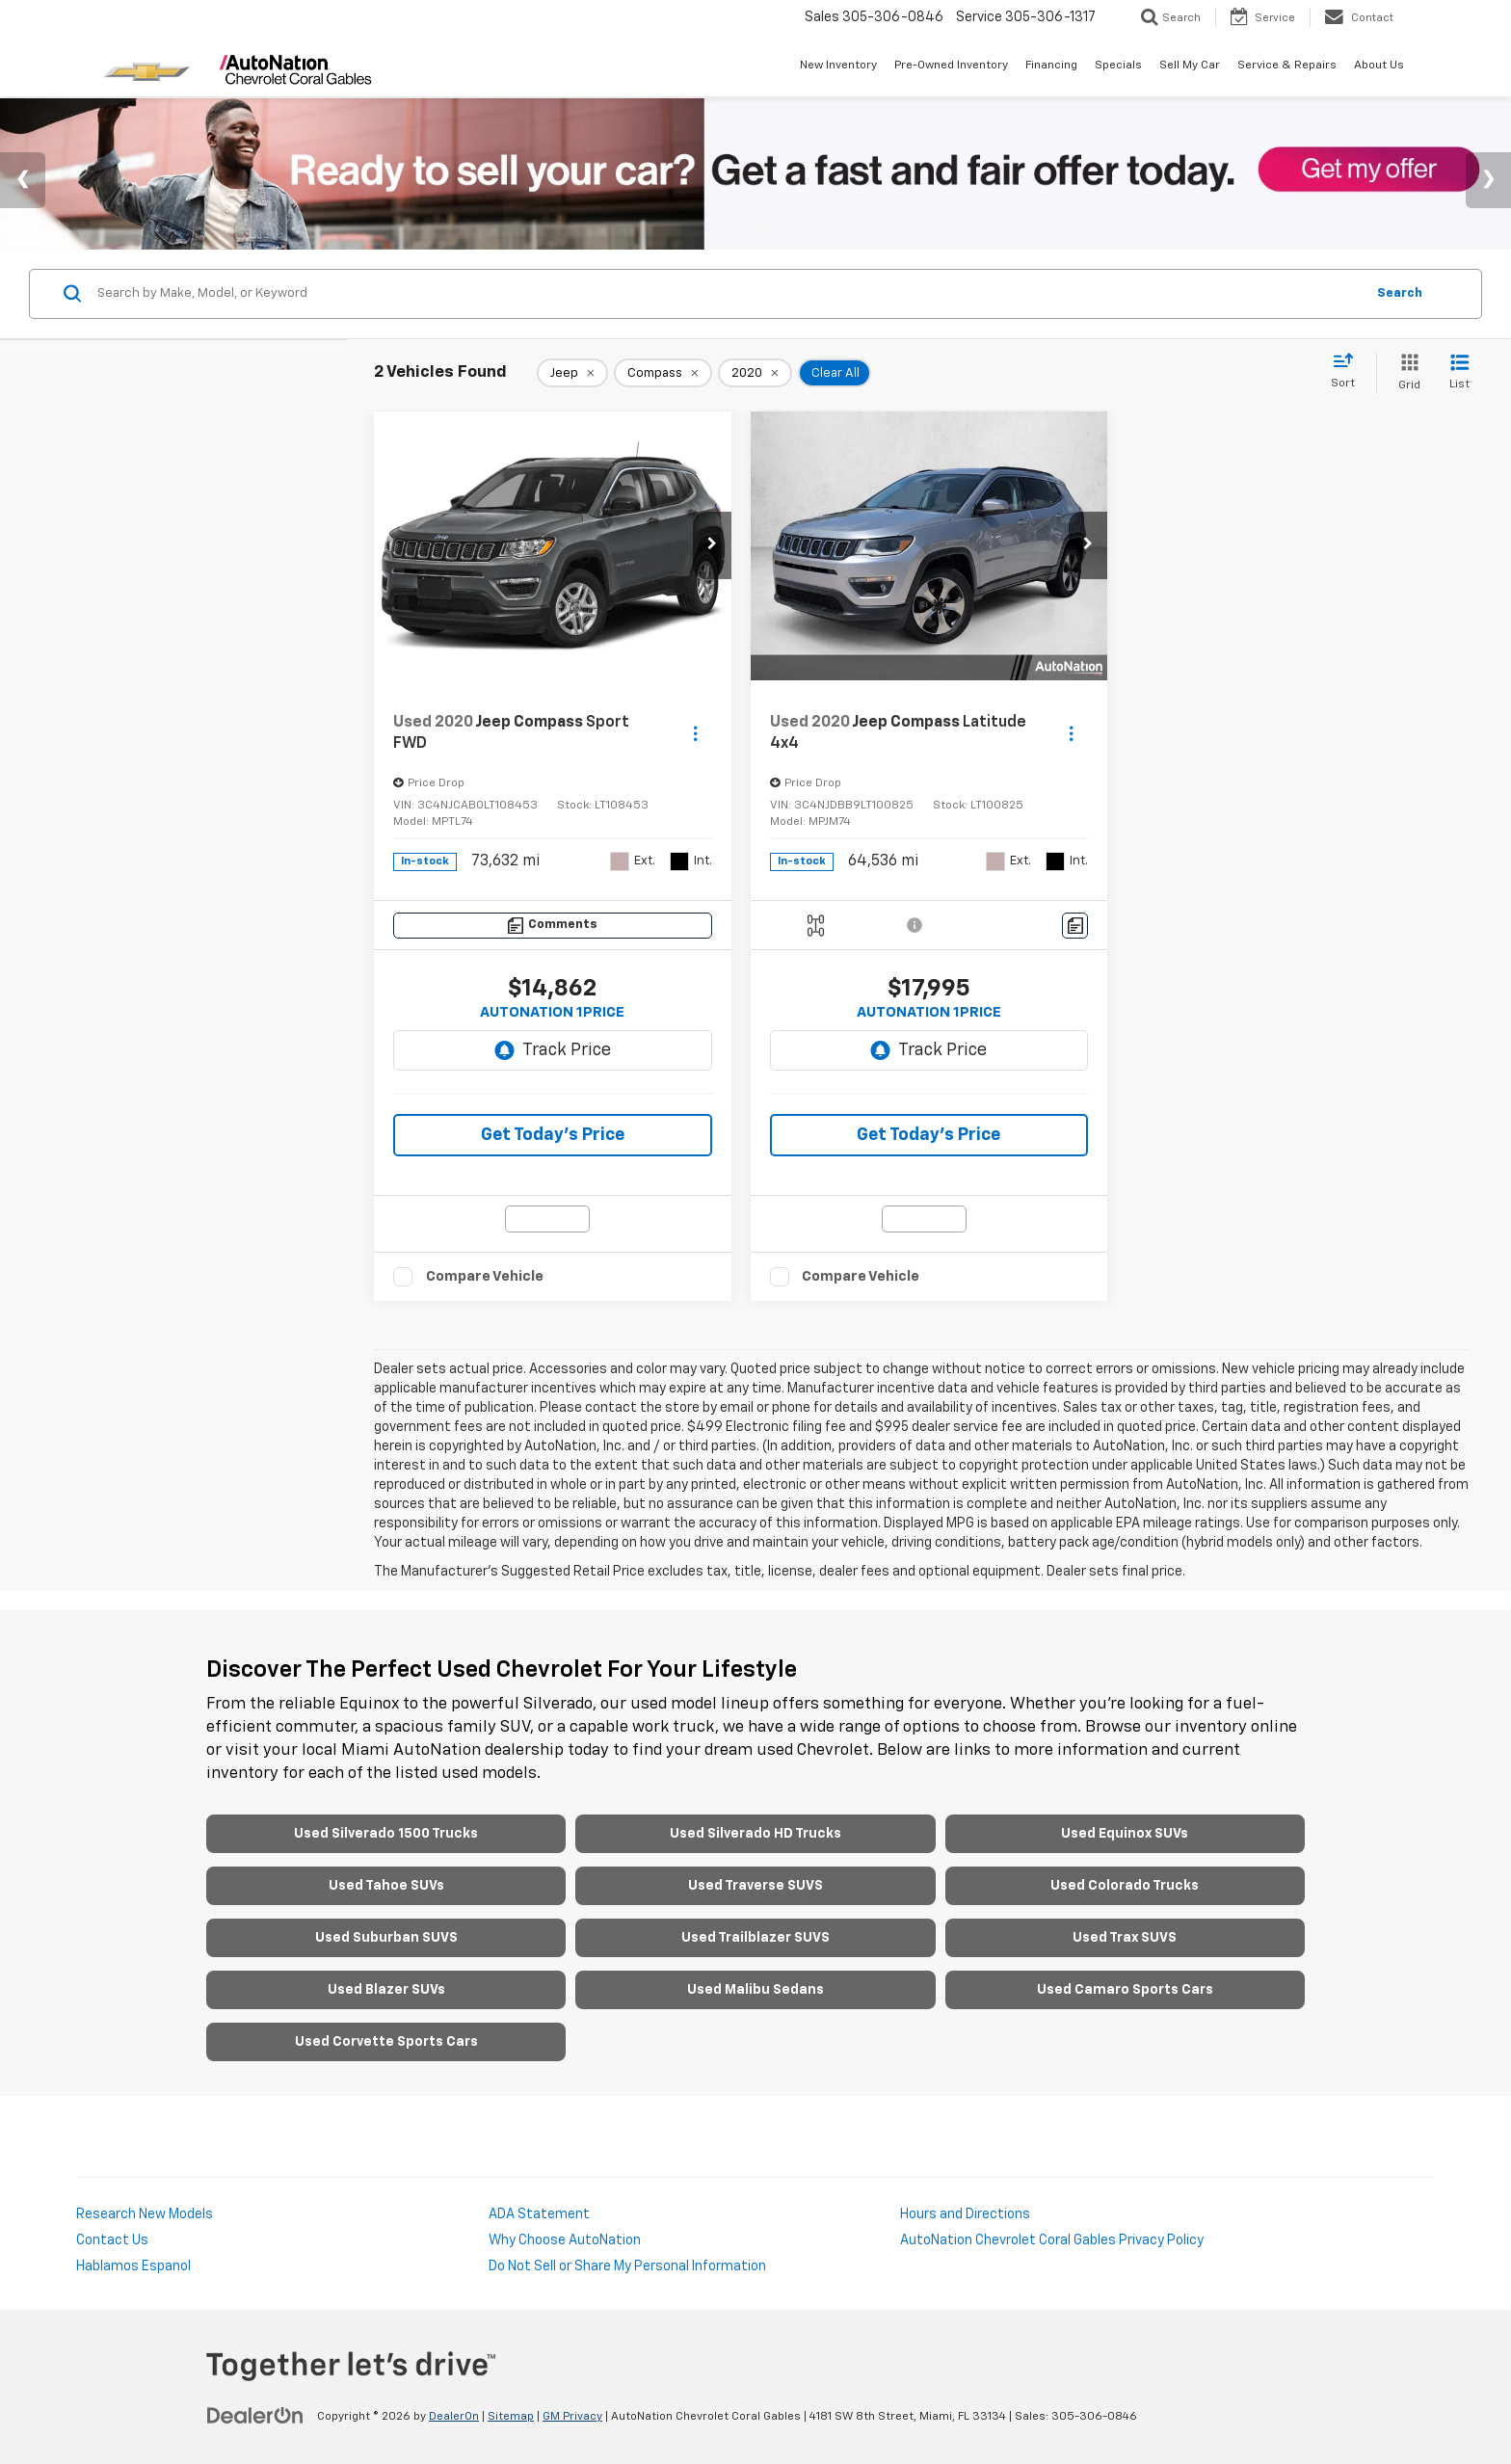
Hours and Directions (965, 2214)
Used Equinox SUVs (1124, 1834)
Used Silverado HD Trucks (755, 1834)
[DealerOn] (255, 2416)
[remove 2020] (755, 372)
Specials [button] (1118, 65)
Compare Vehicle (484, 1276)
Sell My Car (1189, 65)
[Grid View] (1405, 373)
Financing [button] (1051, 65)
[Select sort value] (1348, 372)
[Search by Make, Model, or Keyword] (728, 294)
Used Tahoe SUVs (386, 1886)
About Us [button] (1379, 65)
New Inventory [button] (838, 65)
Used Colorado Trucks (1124, 1886)
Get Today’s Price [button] (552, 1135)
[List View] (1459, 373)
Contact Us (112, 2240)
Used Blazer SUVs (386, 1990)
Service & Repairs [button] (1287, 65)
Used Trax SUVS (1125, 1938)
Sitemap (511, 2417)
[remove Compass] (663, 372)
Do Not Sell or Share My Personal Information (627, 2266)
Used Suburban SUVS (386, 1938)
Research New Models (144, 2214)
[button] (712, 545)
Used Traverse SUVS (755, 1886)
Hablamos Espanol (133, 2266)
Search (1399, 293)
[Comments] (552, 926)
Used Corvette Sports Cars (386, 2042)
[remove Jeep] (572, 372)
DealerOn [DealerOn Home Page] (454, 2417)
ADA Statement (539, 2214)
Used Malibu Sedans (755, 1990)
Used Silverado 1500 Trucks (386, 1834)
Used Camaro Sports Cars (1125, 1990)
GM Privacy (572, 2417)
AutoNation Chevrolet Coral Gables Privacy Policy (1052, 2240)
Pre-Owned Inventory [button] (951, 65)
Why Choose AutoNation (565, 2240)
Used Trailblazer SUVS (755, 1938)
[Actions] (695, 733)
